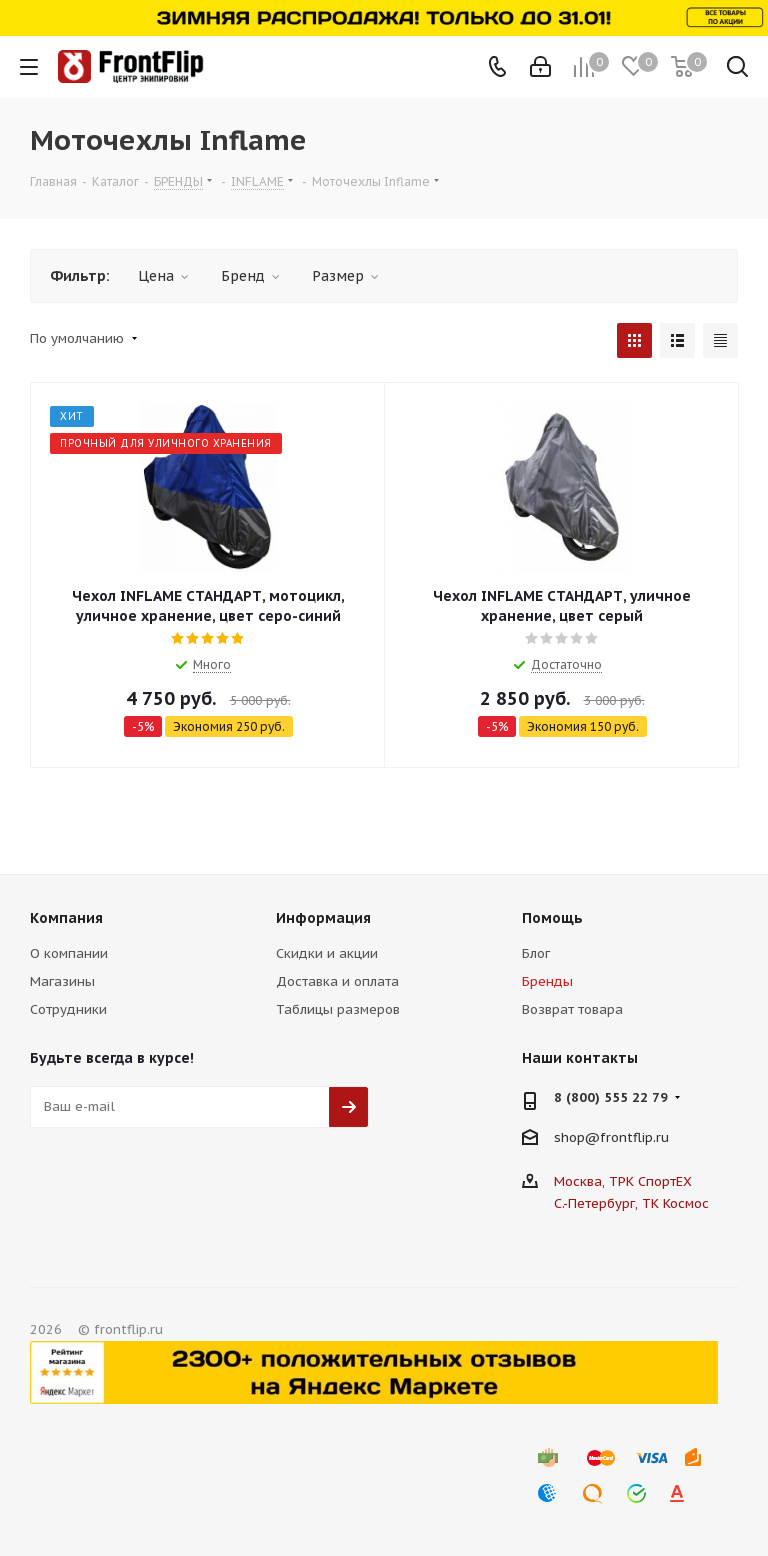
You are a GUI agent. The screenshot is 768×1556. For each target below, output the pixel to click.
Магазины (62, 981)
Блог (536, 953)
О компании (69, 953)
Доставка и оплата (337, 981)
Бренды (547, 981)
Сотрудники (68, 1009)
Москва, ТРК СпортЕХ (623, 1181)
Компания (66, 918)
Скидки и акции (327, 953)
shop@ (577, 1137)
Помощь (552, 918)
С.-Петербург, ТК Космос (631, 1203)
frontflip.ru (634, 1137)
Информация (323, 918)
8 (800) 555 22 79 (611, 1097)
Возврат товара (572, 1009)
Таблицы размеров (338, 1009)
